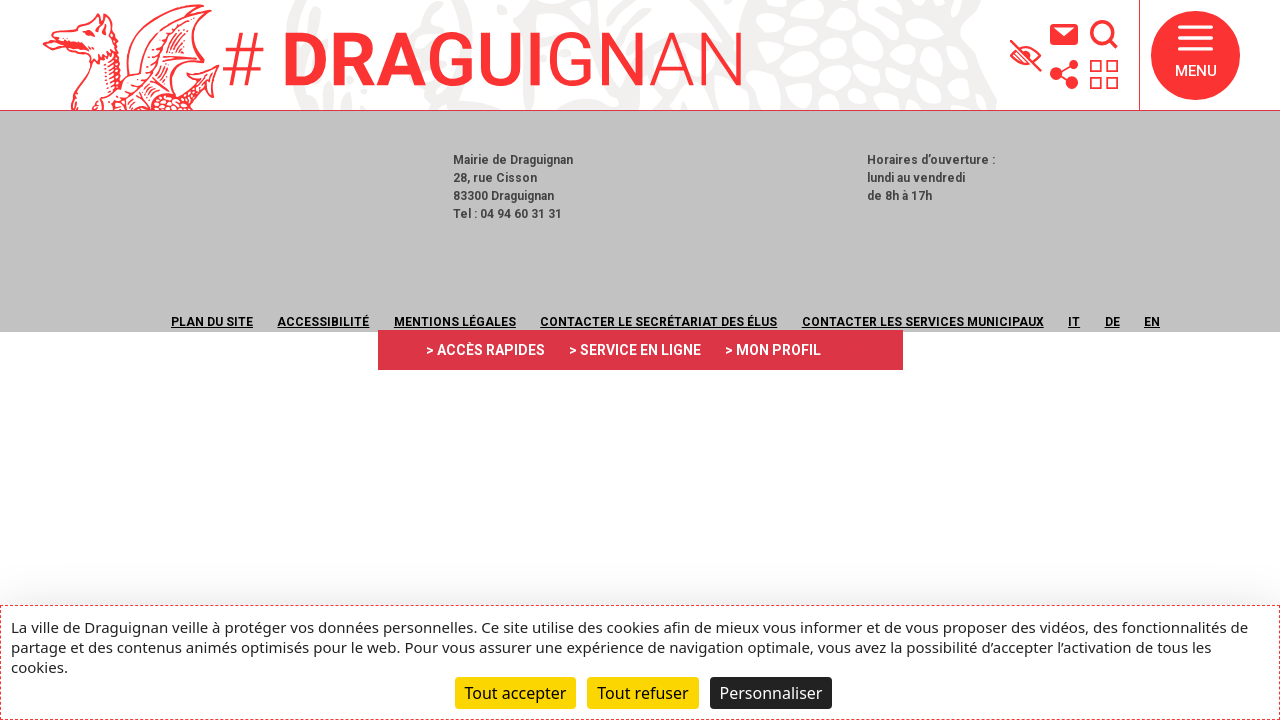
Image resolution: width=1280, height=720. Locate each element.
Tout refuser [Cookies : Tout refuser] (642, 693)
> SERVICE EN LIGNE (635, 350)
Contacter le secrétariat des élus (658, 322)
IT (1074, 322)
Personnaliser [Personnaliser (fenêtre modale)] (771, 693)
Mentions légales (455, 322)
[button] (1195, 55)
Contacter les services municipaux (923, 322)
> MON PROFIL (773, 350)
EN (1152, 322)
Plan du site (212, 322)
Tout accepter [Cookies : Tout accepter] (516, 693)
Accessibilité (323, 322)
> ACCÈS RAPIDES (485, 350)
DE (1112, 322)
